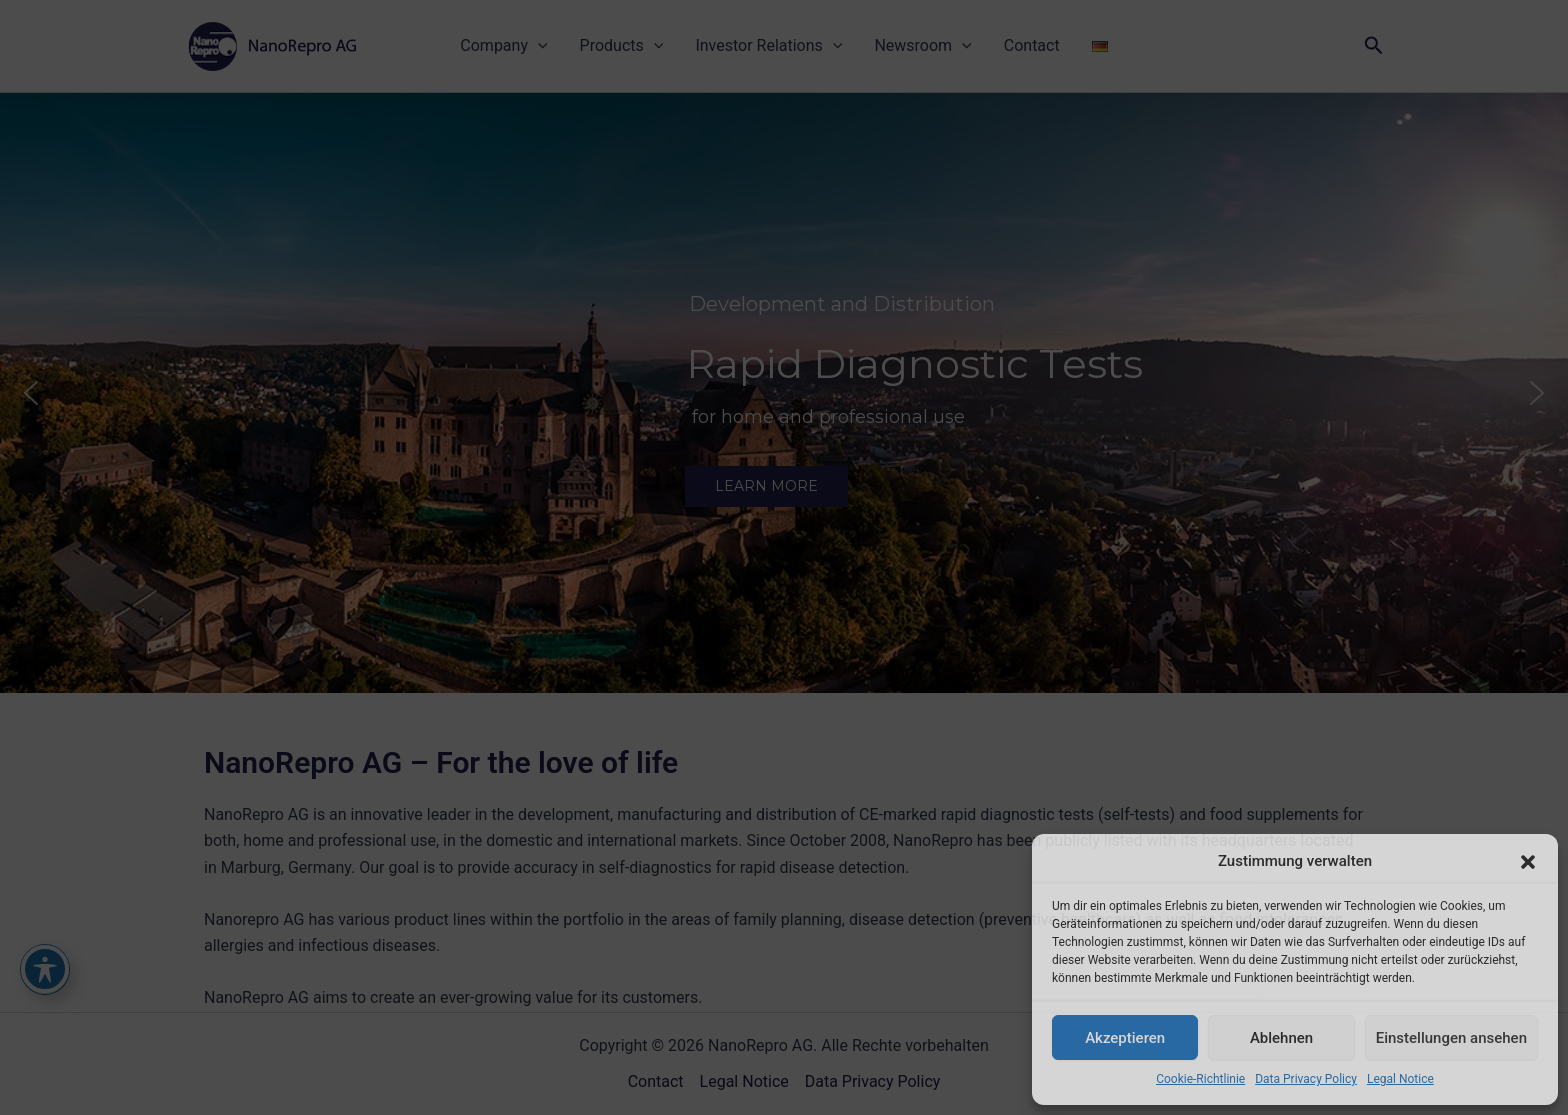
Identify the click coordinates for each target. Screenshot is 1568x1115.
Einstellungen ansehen (1451, 1038)
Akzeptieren (1125, 1038)
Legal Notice (1400, 1079)
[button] (1528, 862)
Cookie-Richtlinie (1200, 1079)
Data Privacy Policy (1306, 1079)
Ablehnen (1281, 1038)
